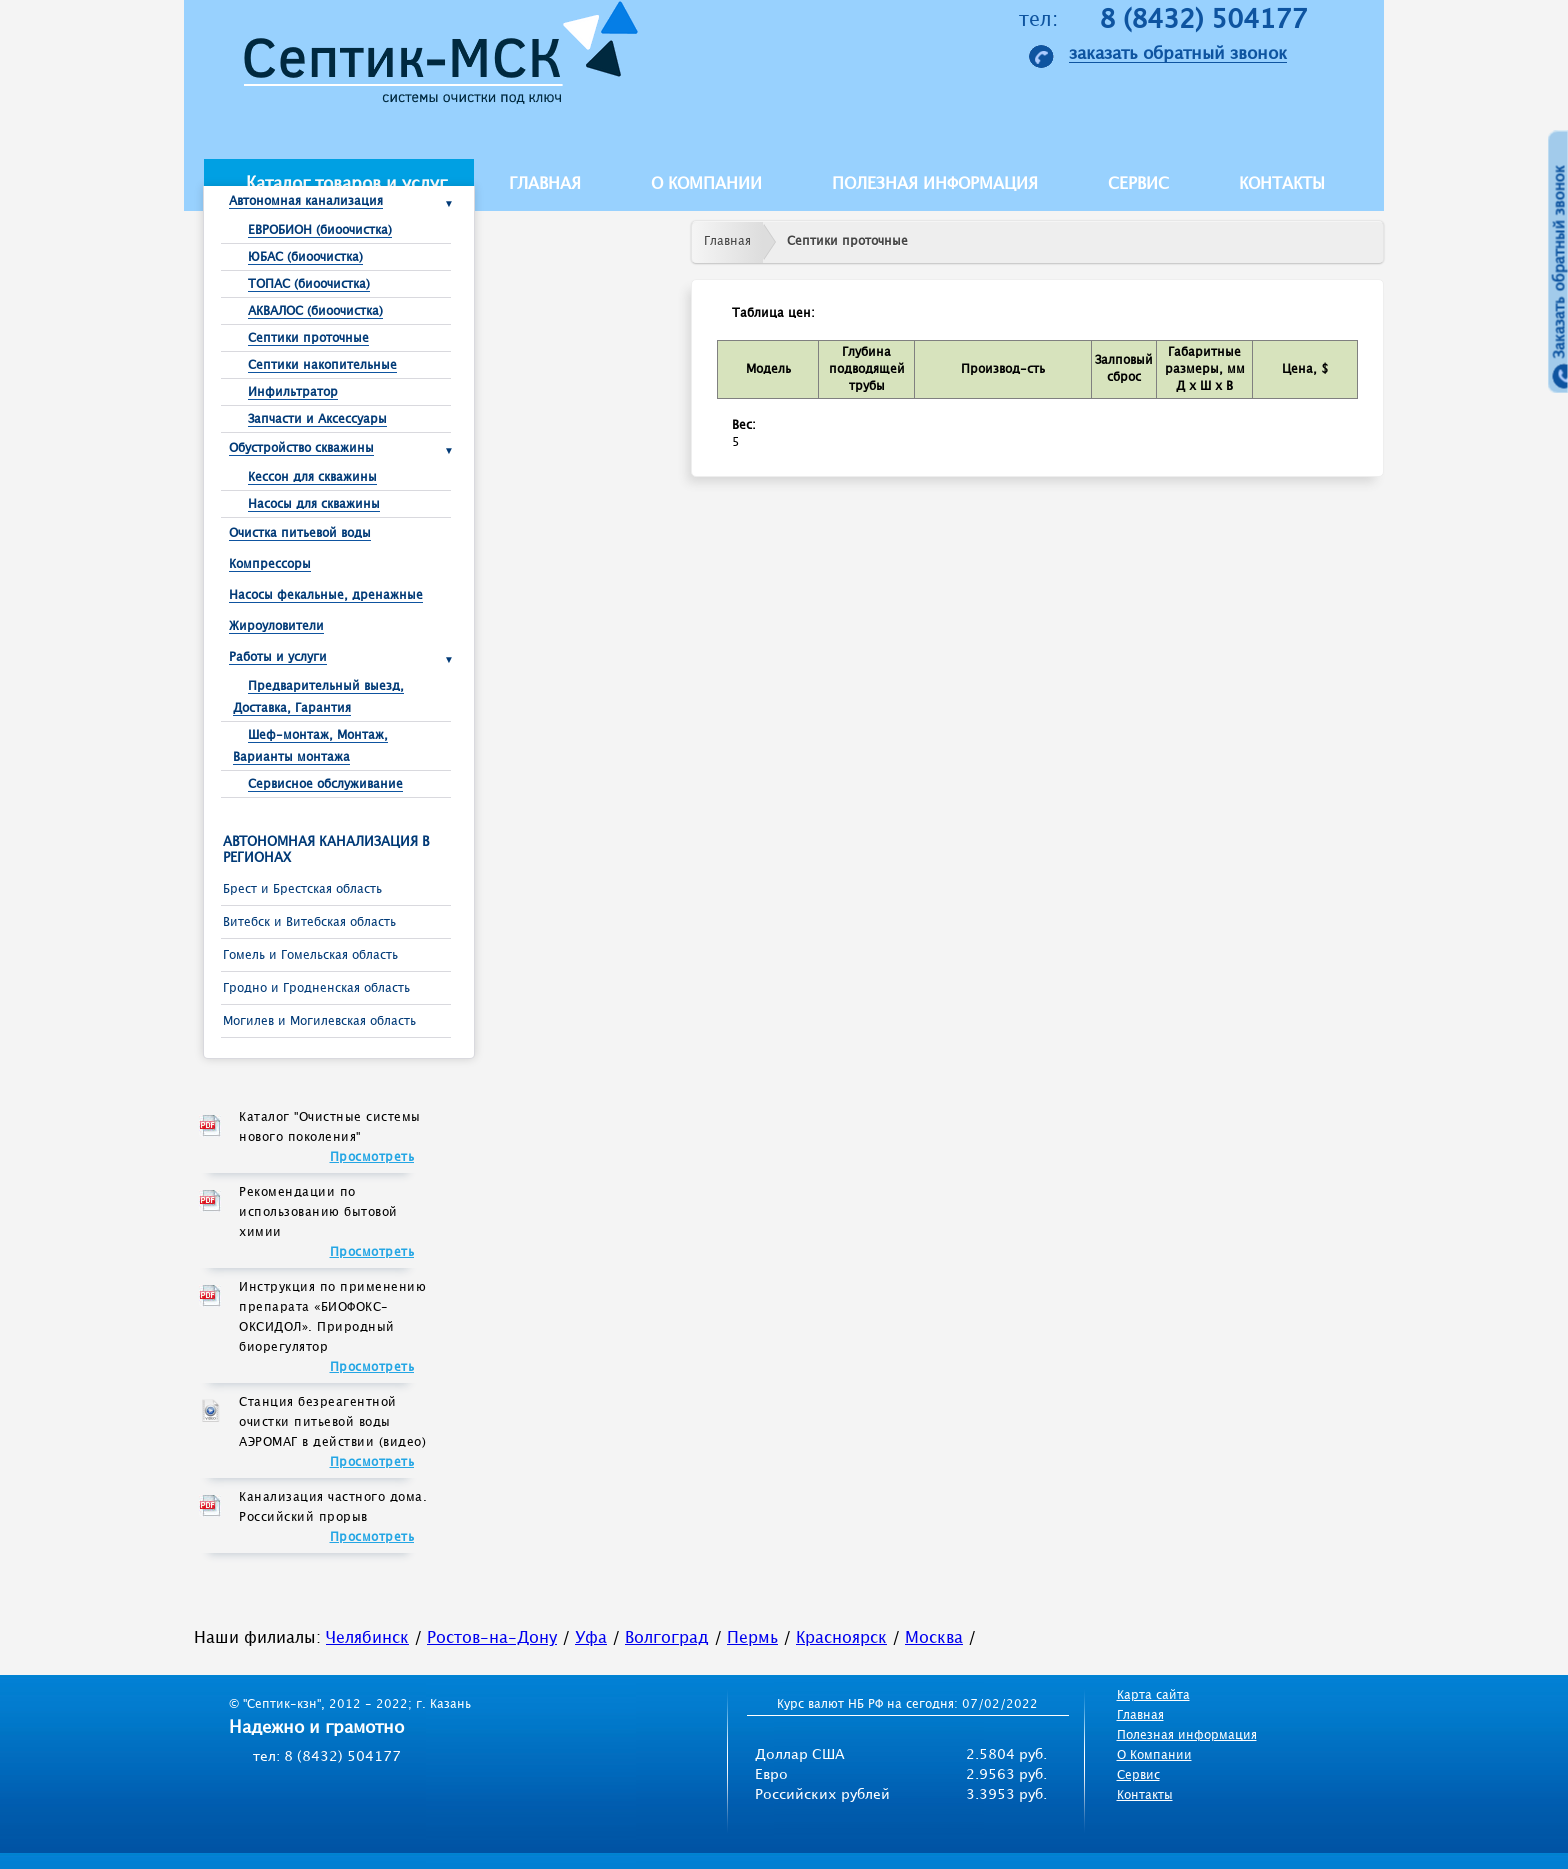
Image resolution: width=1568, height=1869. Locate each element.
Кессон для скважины (312, 477)
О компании (706, 184)
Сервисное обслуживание (325, 784)
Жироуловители (276, 626)
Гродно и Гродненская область (316, 988)
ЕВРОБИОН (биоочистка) (320, 230)
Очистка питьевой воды (300, 533)
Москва (934, 1638)
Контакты (1282, 184)
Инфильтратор (293, 392)
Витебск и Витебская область (309, 922)
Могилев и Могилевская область (319, 1021)
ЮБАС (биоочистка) (305, 257)
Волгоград (667, 1638)
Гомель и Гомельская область (310, 955)
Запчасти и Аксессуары (317, 419)
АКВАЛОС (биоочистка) (315, 311)
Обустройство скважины (301, 448)
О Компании (1154, 1755)
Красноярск (841, 1638)
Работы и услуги (278, 657)
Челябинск (367, 1638)
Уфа (591, 1638)
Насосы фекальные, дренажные (326, 595)
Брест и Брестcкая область (302, 889)
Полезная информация (935, 184)
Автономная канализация (306, 201)
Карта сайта (1153, 1695)
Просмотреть (372, 1157)
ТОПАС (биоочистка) (309, 284)
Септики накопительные (322, 365)
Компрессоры (270, 564)
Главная (545, 184)
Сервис (1138, 184)
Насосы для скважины (314, 504)
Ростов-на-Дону (492, 1638)
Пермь (752, 1638)
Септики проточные (308, 338)
